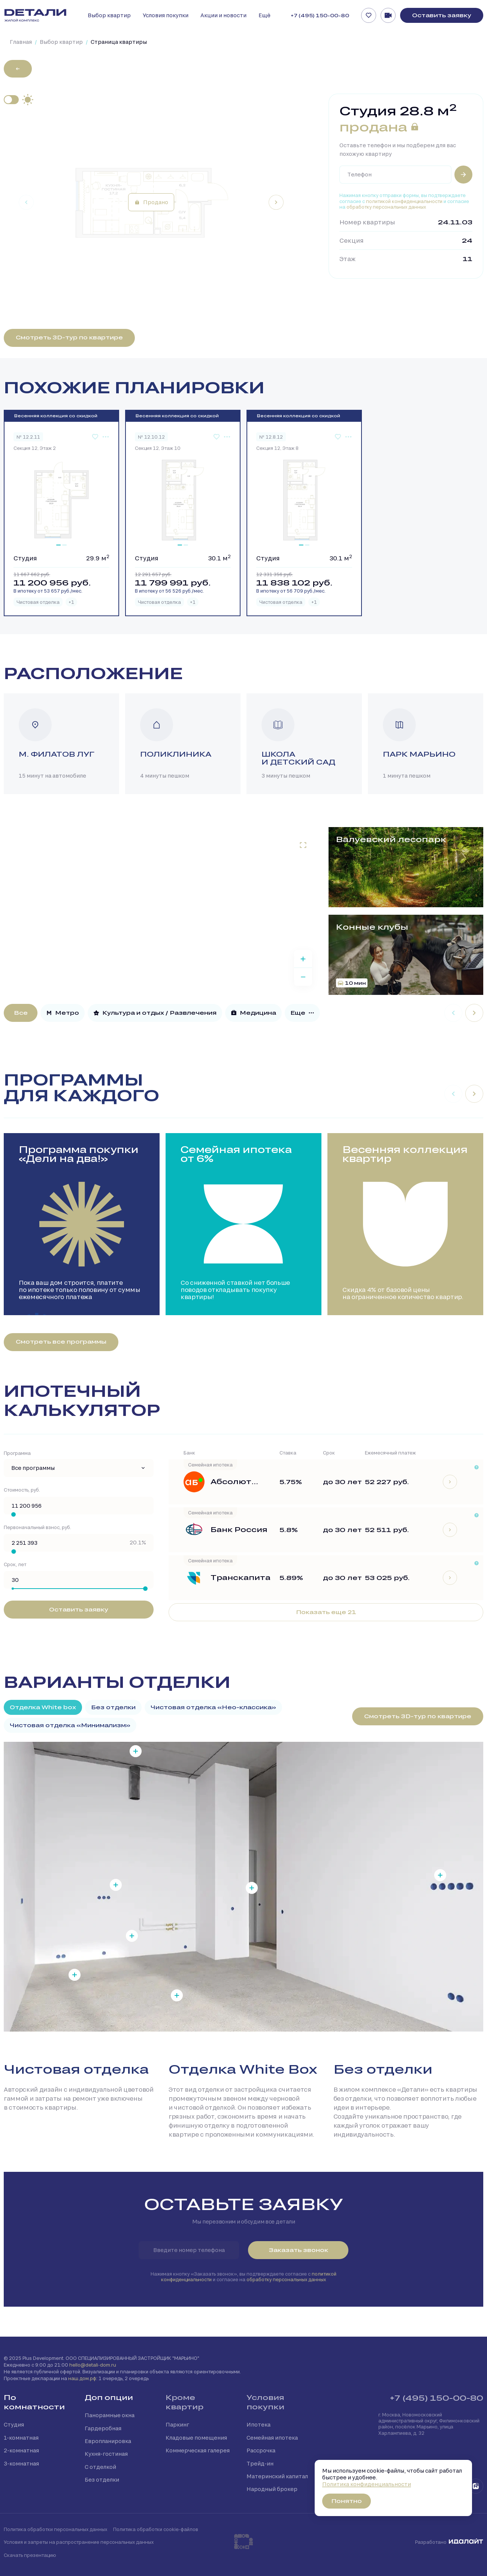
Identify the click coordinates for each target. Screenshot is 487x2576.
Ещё (264, 15)
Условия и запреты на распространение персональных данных (79, 2542)
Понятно (346, 2501)
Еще (302, 1012)
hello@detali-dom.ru (92, 2364)
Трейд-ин (259, 2463)
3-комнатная (21, 2463)
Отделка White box (43, 1707)
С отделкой (100, 2467)
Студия (14, 2424)
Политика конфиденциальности (366, 2484)
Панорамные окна (109, 2415)
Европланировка (108, 2441)
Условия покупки (265, 2402)
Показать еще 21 (326, 1612)
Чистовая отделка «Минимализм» (70, 1725)
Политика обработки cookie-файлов (155, 2529)
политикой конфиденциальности (404, 201)
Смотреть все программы (61, 1341)
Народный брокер (271, 2489)
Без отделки (113, 1707)
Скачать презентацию (30, 2555)
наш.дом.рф (82, 2378)
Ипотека (258, 2424)
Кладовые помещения (196, 2437)
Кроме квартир (184, 2402)
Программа (17, 1453)
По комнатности (34, 2402)
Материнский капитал (277, 2476)
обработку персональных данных (386, 206)
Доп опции (109, 2397)
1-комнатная (21, 2437)
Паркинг (177, 2424)
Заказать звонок (298, 2250)
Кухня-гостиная (106, 2454)
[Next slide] (276, 202)
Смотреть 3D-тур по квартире (69, 337)
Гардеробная (103, 2428)
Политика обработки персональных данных (55, 2529)
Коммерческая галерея (198, 2450)
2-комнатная (21, 2450)
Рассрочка (260, 2450)
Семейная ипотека (272, 2437)
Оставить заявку (441, 15)
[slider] (13, 1514)
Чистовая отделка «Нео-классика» (213, 1707)
